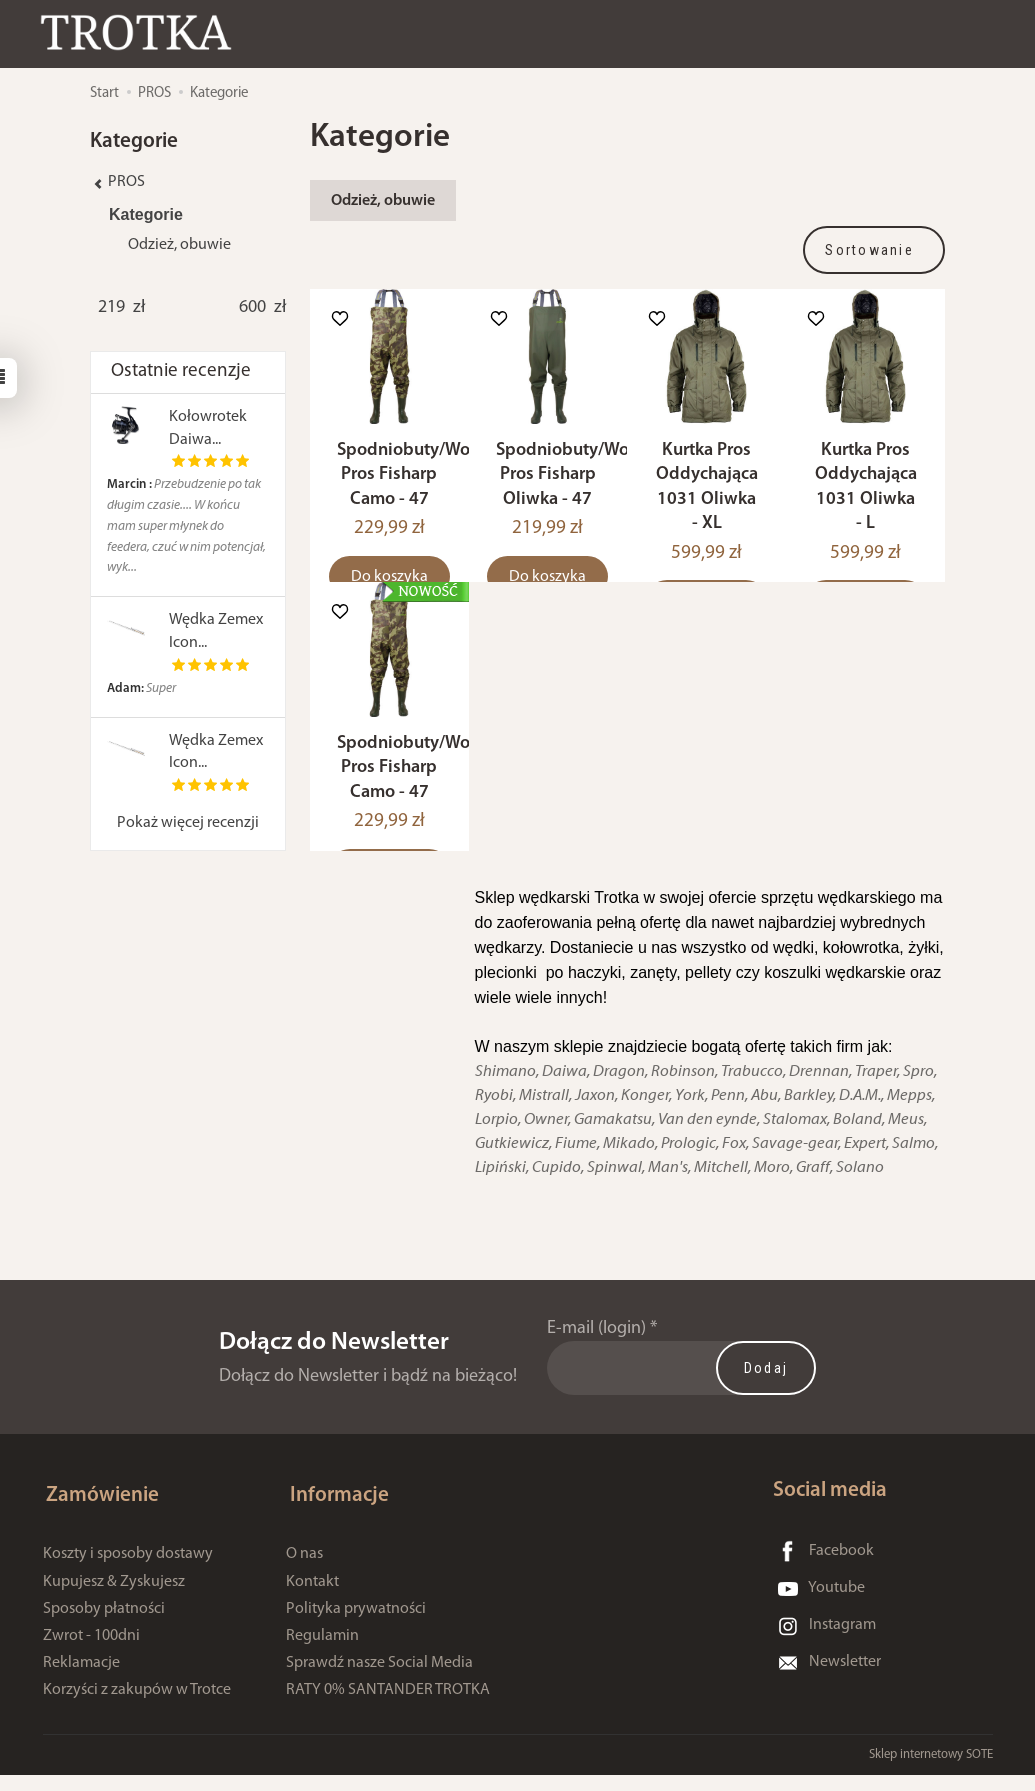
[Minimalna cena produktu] (111, 308)
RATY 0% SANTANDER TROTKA (388, 1705)
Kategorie (146, 214)
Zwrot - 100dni (91, 1651)
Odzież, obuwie (383, 201)
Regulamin (322, 1651)
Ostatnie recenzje (181, 371)
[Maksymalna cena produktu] (252, 308)
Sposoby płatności (104, 1624)
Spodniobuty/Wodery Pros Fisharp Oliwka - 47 (580, 487)
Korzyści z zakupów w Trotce (137, 1705)
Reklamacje (81, 1678)
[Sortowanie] (874, 250)
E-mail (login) (596, 1352)
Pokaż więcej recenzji (188, 823)
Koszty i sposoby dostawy (128, 1570)
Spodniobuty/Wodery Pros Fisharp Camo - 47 (421, 487)
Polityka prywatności (356, 1624)
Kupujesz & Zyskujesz (114, 1597)
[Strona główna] (145, 33)
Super (141, 688)
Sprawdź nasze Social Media (379, 1678)
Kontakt (312, 1597)
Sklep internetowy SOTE (931, 1770)
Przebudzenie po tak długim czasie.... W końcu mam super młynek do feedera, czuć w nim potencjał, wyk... (186, 526)
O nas (304, 1570)
